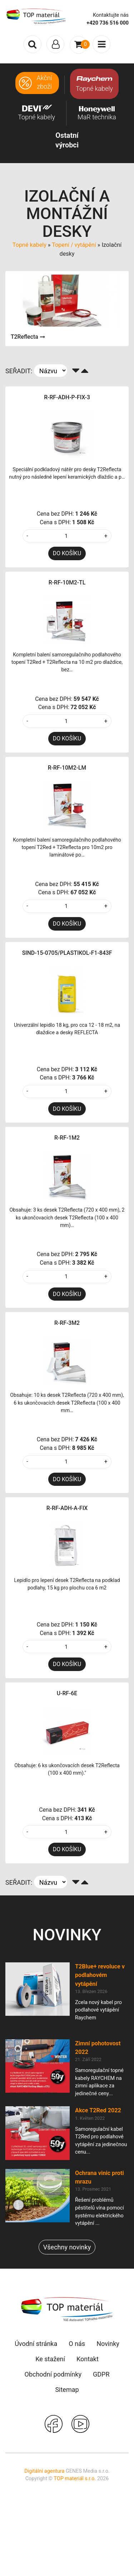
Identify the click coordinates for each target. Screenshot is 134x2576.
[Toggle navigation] (55, 44)
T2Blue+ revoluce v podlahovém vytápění (100, 1975)
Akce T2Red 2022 (98, 2110)
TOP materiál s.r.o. (75, 2479)
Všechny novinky (67, 2247)
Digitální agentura (44, 2471)
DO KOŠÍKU (67, 553)
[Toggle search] (32, 44)
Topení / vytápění (74, 244)
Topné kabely (29, 244)
